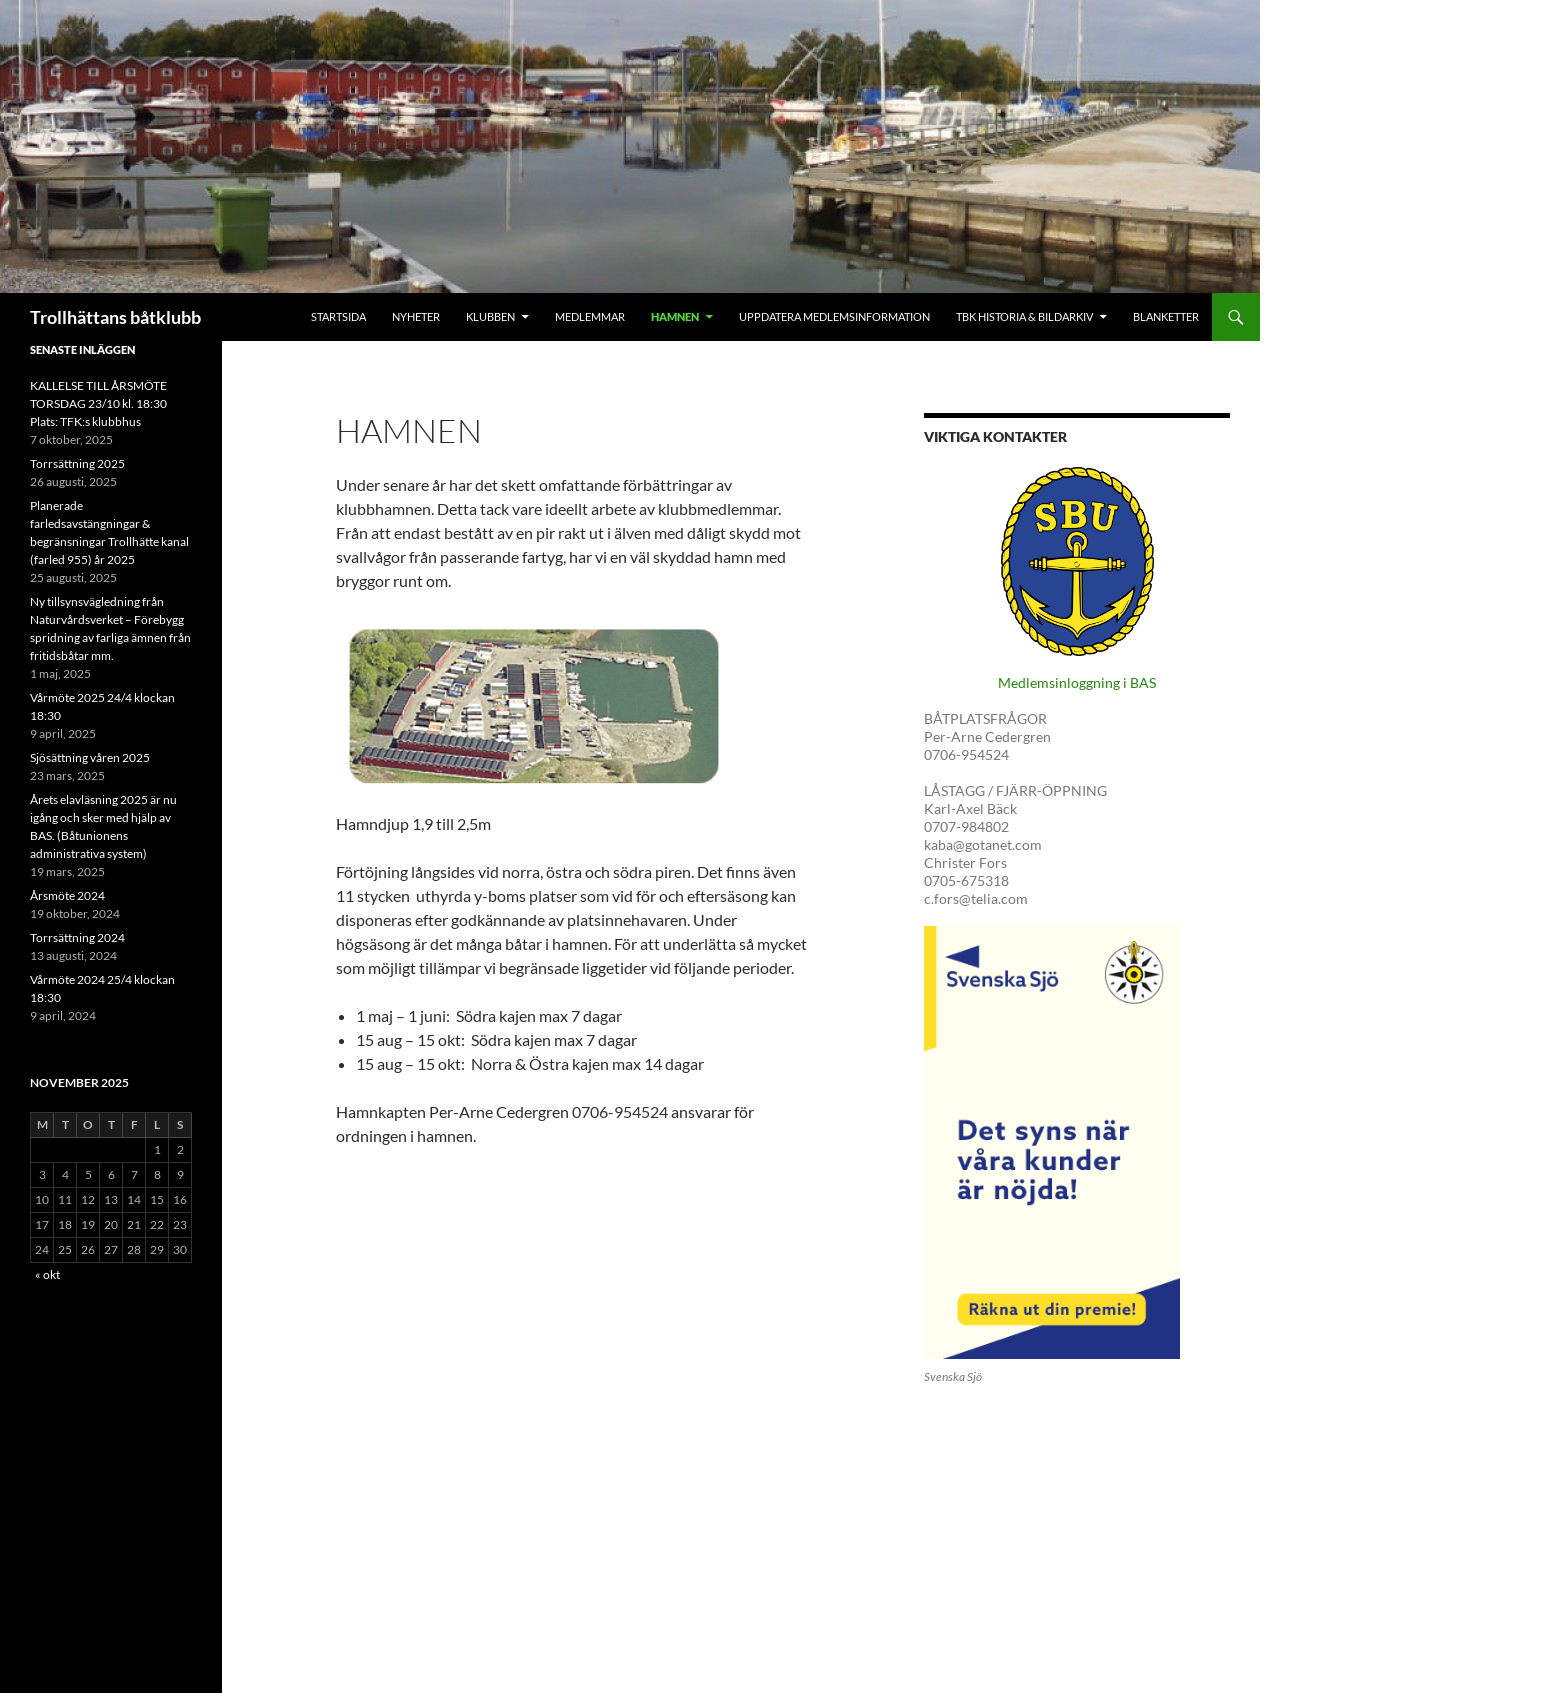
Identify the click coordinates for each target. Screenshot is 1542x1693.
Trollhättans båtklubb (115, 317)
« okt (47, 1274)
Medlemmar (590, 316)
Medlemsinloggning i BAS (1077, 682)
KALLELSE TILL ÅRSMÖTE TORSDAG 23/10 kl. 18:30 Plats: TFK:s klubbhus (98, 403)
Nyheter (416, 316)
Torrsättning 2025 (77, 463)
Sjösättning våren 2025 (90, 757)
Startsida (338, 316)
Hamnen (675, 316)
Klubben (490, 316)
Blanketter (1166, 316)
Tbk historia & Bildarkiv (1024, 316)
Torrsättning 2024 (77, 937)
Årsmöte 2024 (67, 895)
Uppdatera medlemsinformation (834, 316)
